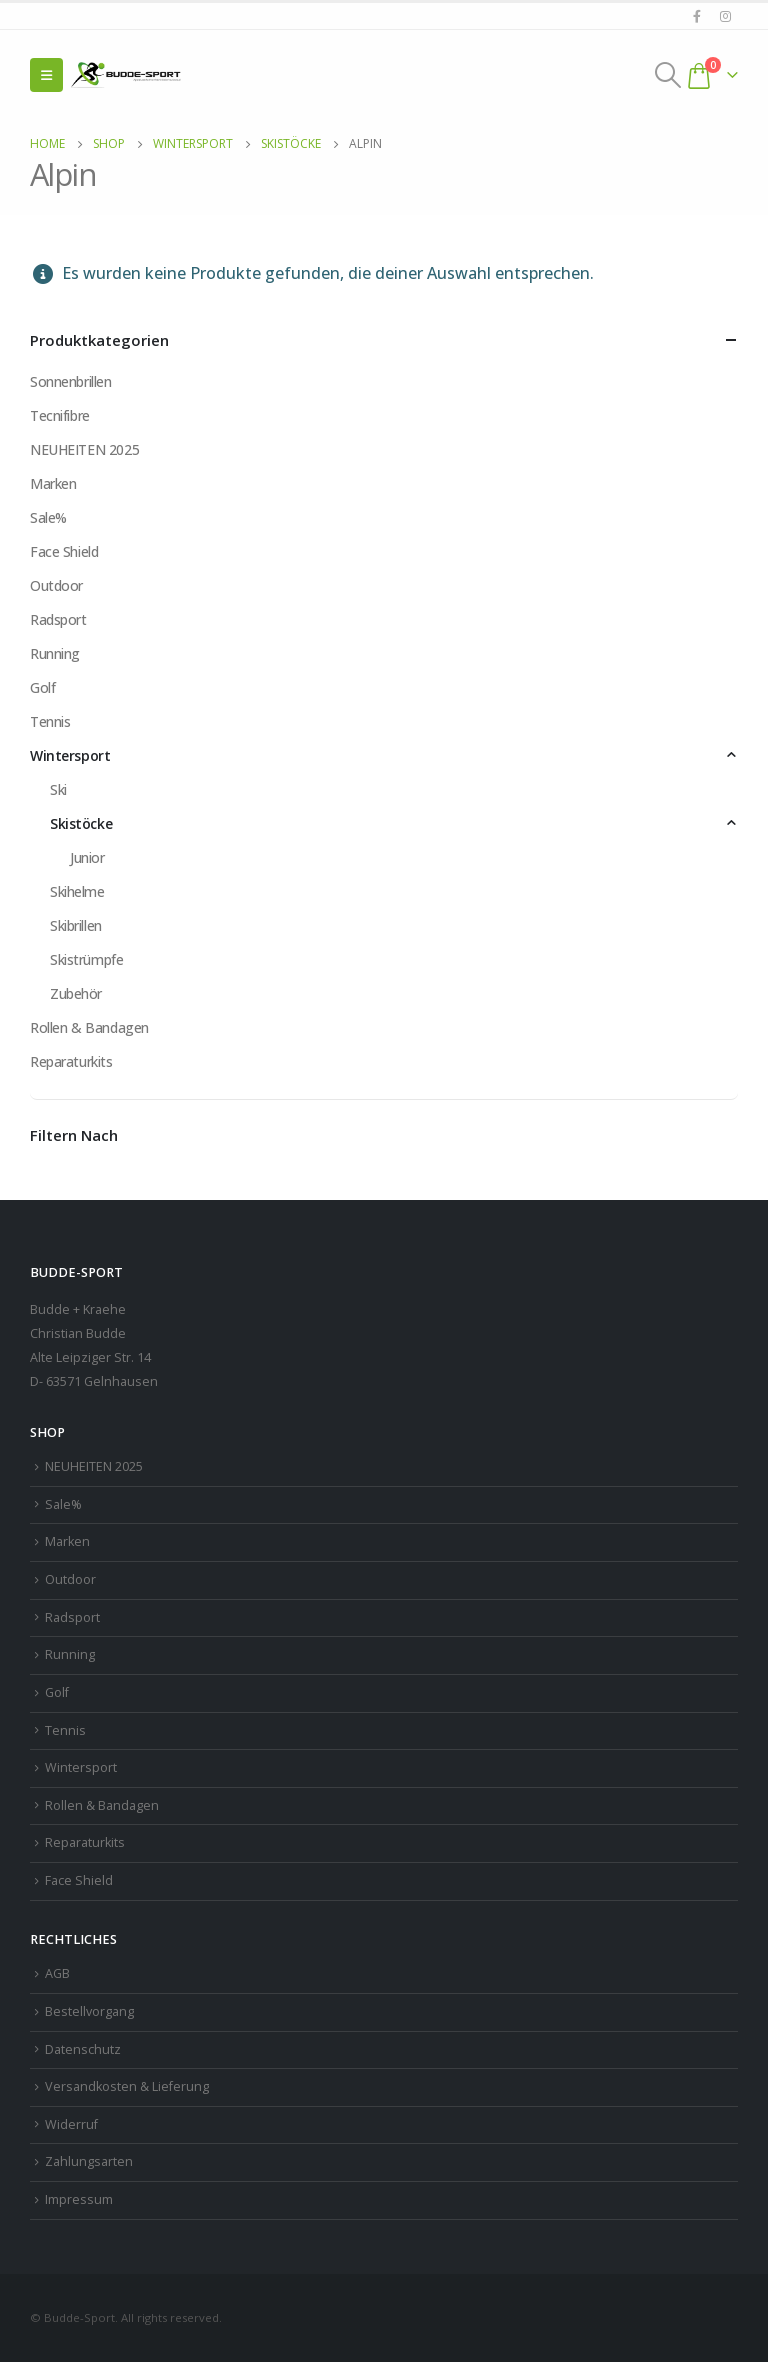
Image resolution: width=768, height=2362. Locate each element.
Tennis (50, 721)
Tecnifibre (60, 415)
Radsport (58, 619)
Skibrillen (76, 925)
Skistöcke (81, 823)
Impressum (79, 2199)
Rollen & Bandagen (89, 1027)
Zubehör (76, 993)
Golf (42, 687)
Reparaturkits (71, 1061)
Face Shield (64, 551)
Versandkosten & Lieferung (127, 2086)
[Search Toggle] (668, 75)
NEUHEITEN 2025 (84, 449)
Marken (53, 483)
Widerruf (71, 2124)
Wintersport (70, 755)
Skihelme (77, 891)
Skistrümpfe (86, 959)
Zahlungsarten (89, 2161)
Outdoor (56, 585)
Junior (87, 857)
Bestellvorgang (89, 2011)
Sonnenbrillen (71, 381)
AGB (57, 1973)
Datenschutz (83, 2049)
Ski (58, 789)
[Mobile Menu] (46, 75)
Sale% (48, 517)
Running (55, 653)
